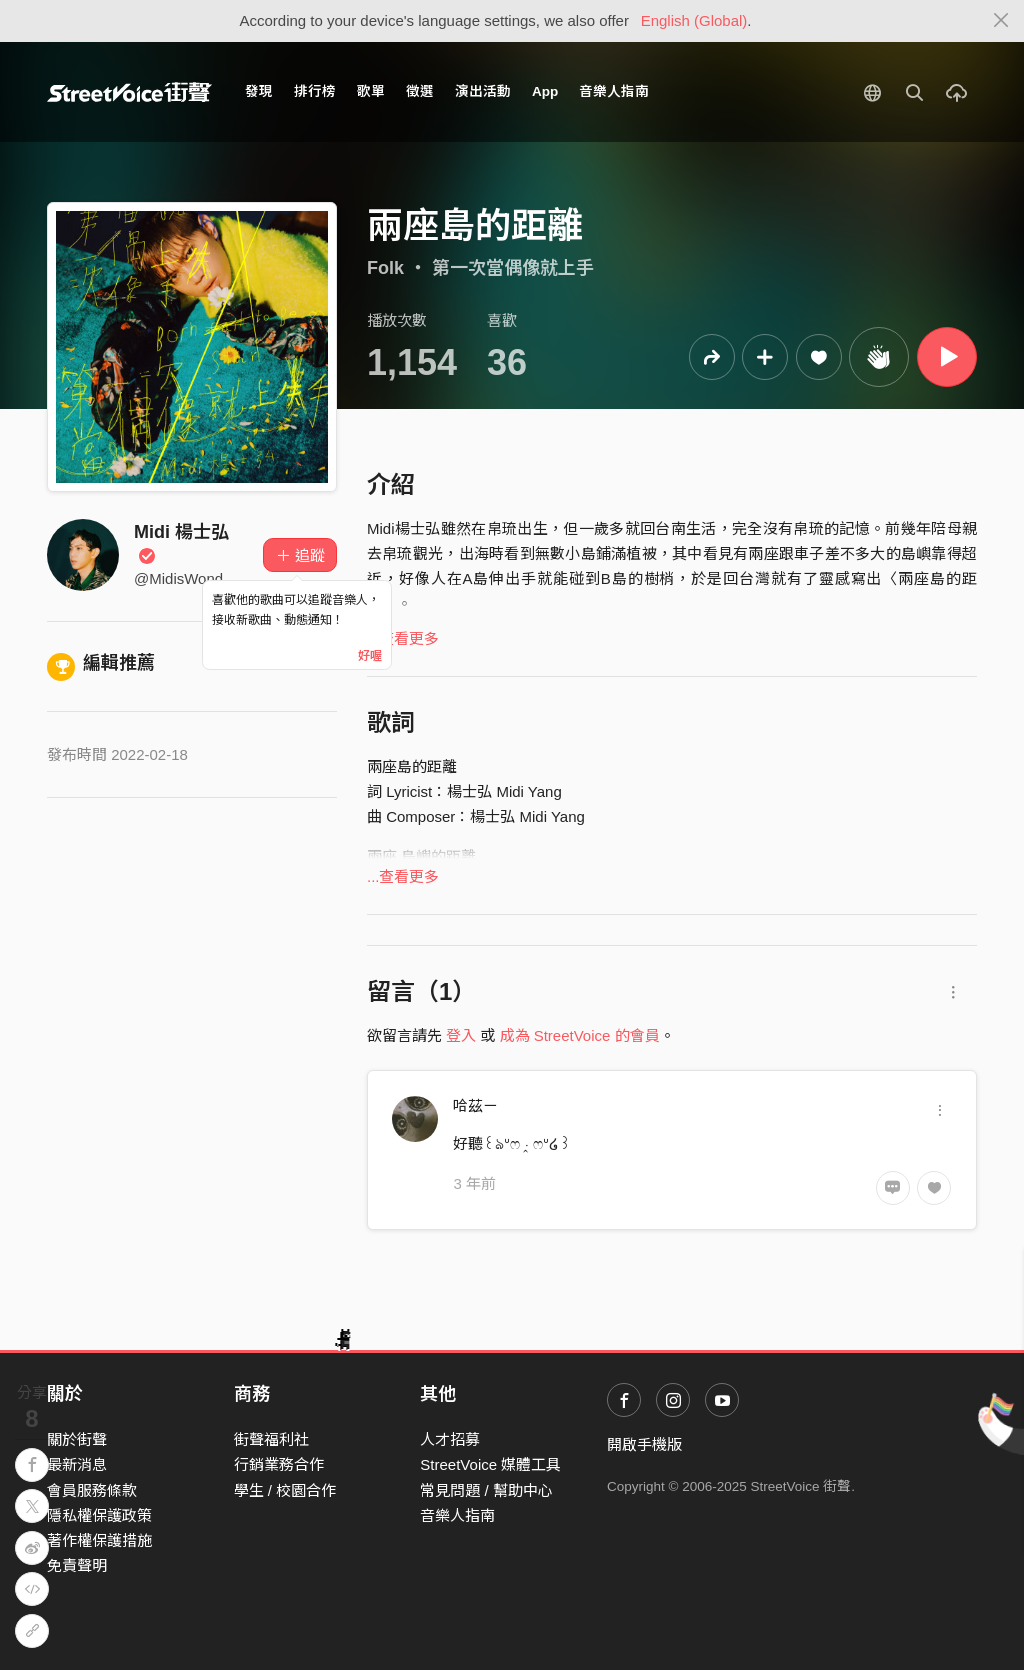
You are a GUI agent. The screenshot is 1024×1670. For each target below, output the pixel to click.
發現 (259, 91)
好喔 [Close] (370, 656)
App (545, 91)
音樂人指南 (614, 91)
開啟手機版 (644, 1444)
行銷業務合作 (279, 1464)
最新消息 (77, 1464)
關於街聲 (77, 1439)
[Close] (1001, 21)
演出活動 (483, 91)
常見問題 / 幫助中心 (486, 1490)
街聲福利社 (271, 1439)
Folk (385, 268)
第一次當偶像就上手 (513, 268)
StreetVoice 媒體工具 (490, 1464)
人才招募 (450, 1439)
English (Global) (694, 20)
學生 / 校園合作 (285, 1490)
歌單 (371, 91)
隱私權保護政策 (99, 1515)
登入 (461, 1035)
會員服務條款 (92, 1490)
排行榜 (315, 91)
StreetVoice (129, 92)
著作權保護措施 (99, 1540)
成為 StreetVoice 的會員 (580, 1035)
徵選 (420, 91)
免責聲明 (77, 1565)
